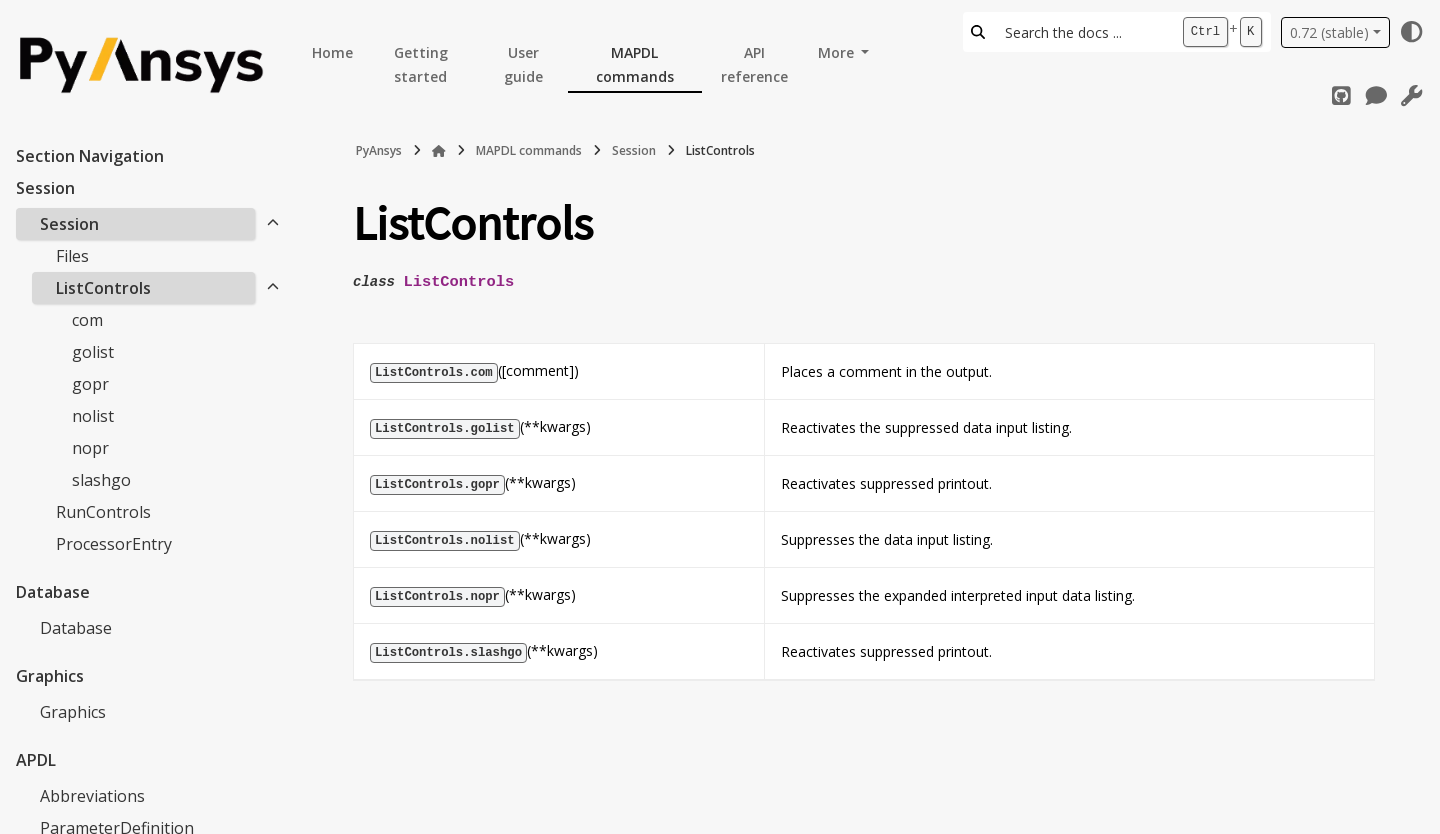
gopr (90, 384)
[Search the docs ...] (1083, 32)
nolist (93, 416)
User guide (523, 64)
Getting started (421, 64)
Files (72, 256)
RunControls (103, 512)
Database (76, 628)
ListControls (103, 288)
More (838, 52)
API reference (754, 64)
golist (93, 352)
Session (69, 224)
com (87, 320)
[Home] (439, 151)
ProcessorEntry (114, 544)
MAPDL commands (635, 64)
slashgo (101, 480)
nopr (90, 448)
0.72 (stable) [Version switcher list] (1329, 32)
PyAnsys (379, 150)
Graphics (73, 712)
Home (332, 52)
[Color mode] (1412, 32)
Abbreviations (92, 796)
